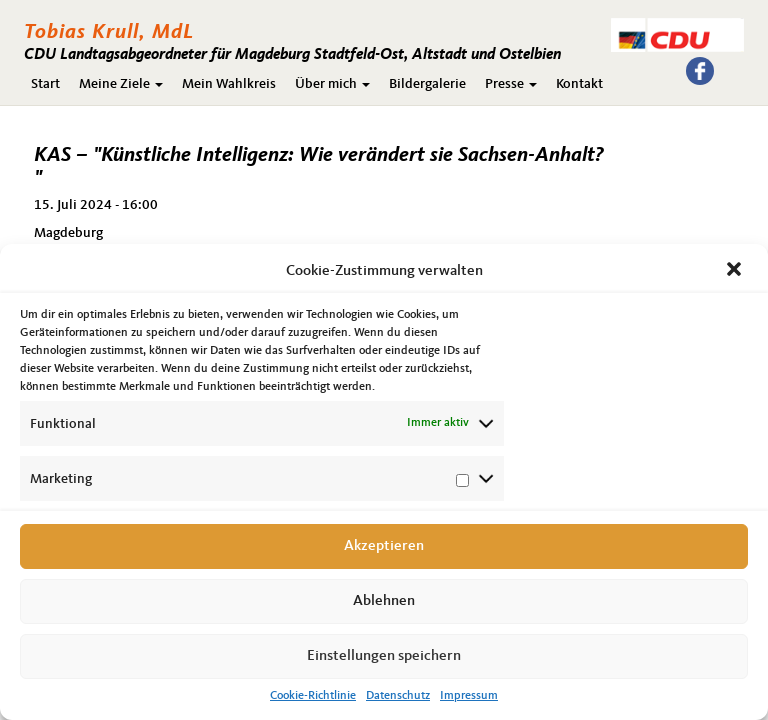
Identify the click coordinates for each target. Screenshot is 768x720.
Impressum (469, 696)
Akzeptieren (384, 546)
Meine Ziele (121, 84)
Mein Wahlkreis (229, 84)
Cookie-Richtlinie (313, 696)
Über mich (332, 84)
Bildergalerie (427, 84)
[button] (736, 271)
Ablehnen (384, 601)
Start (45, 84)
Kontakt (579, 84)
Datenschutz (398, 696)
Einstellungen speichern (384, 656)
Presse (511, 84)
